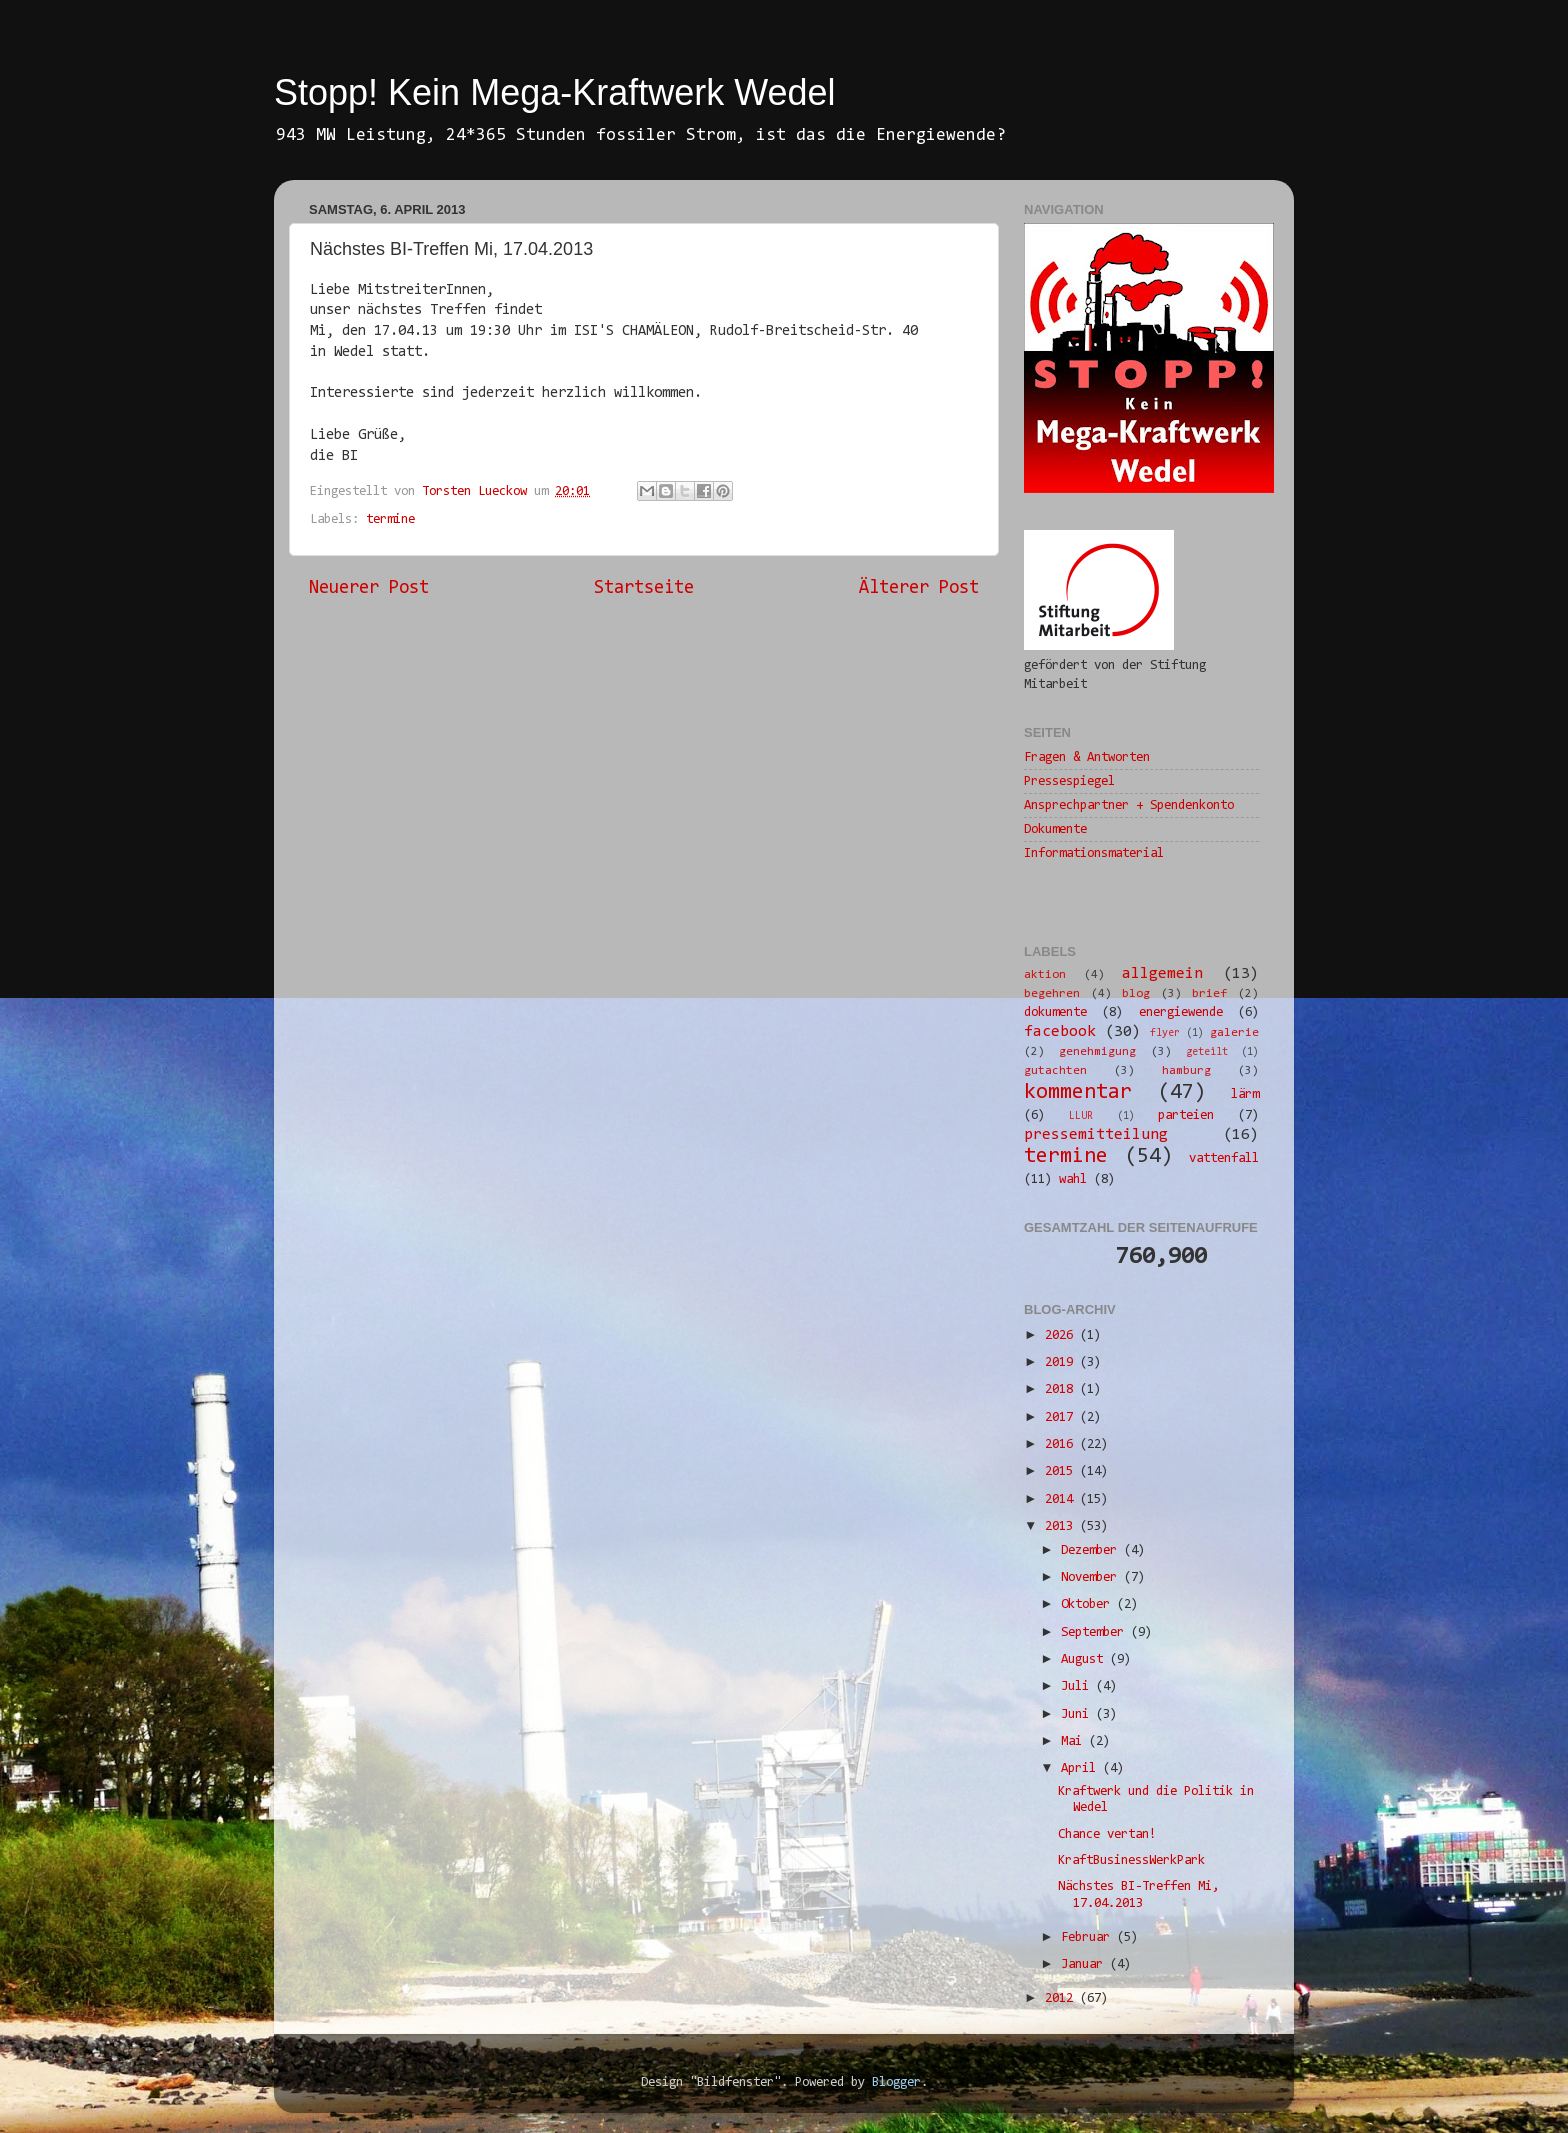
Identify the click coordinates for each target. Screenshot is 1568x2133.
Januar (1085, 1964)
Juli (1078, 1686)
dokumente (1055, 1012)
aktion (1045, 975)
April (1082, 1768)
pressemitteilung (1096, 1135)
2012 (1062, 1998)
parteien (1186, 1115)
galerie (1234, 1033)
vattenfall (1224, 1158)
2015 (1062, 1471)
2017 (1062, 1417)
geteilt (1207, 1052)
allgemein (1162, 974)
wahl (1073, 1179)
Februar (1089, 1937)
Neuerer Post (369, 588)
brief (1209, 994)
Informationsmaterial (1094, 853)
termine (390, 519)
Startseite (644, 588)
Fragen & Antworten (1087, 757)
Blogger (896, 2082)
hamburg (1186, 1071)
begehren (1052, 994)
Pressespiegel (1069, 781)
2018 (1062, 1389)
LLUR (1081, 1116)
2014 (1062, 1499)
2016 (1062, 1444)
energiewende (1181, 1012)
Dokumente (1055, 829)
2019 (1062, 1362)
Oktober (1089, 1604)
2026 (1062, 1335)
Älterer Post (919, 588)
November (1092, 1577)
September (1096, 1632)
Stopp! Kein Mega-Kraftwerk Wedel (555, 92)
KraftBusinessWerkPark (1131, 1860)
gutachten (1055, 1071)
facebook (1060, 1032)
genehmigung (1097, 1052)
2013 (1062, 1526)
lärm (1245, 1094)
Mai (1075, 1741)
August (1085, 1659)
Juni (1078, 1714)
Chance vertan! (1107, 1834)
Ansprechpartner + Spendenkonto (1129, 805)
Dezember (1092, 1550)
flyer (1165, 1033)
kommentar (1078, 1093)
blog (1136, 994)
